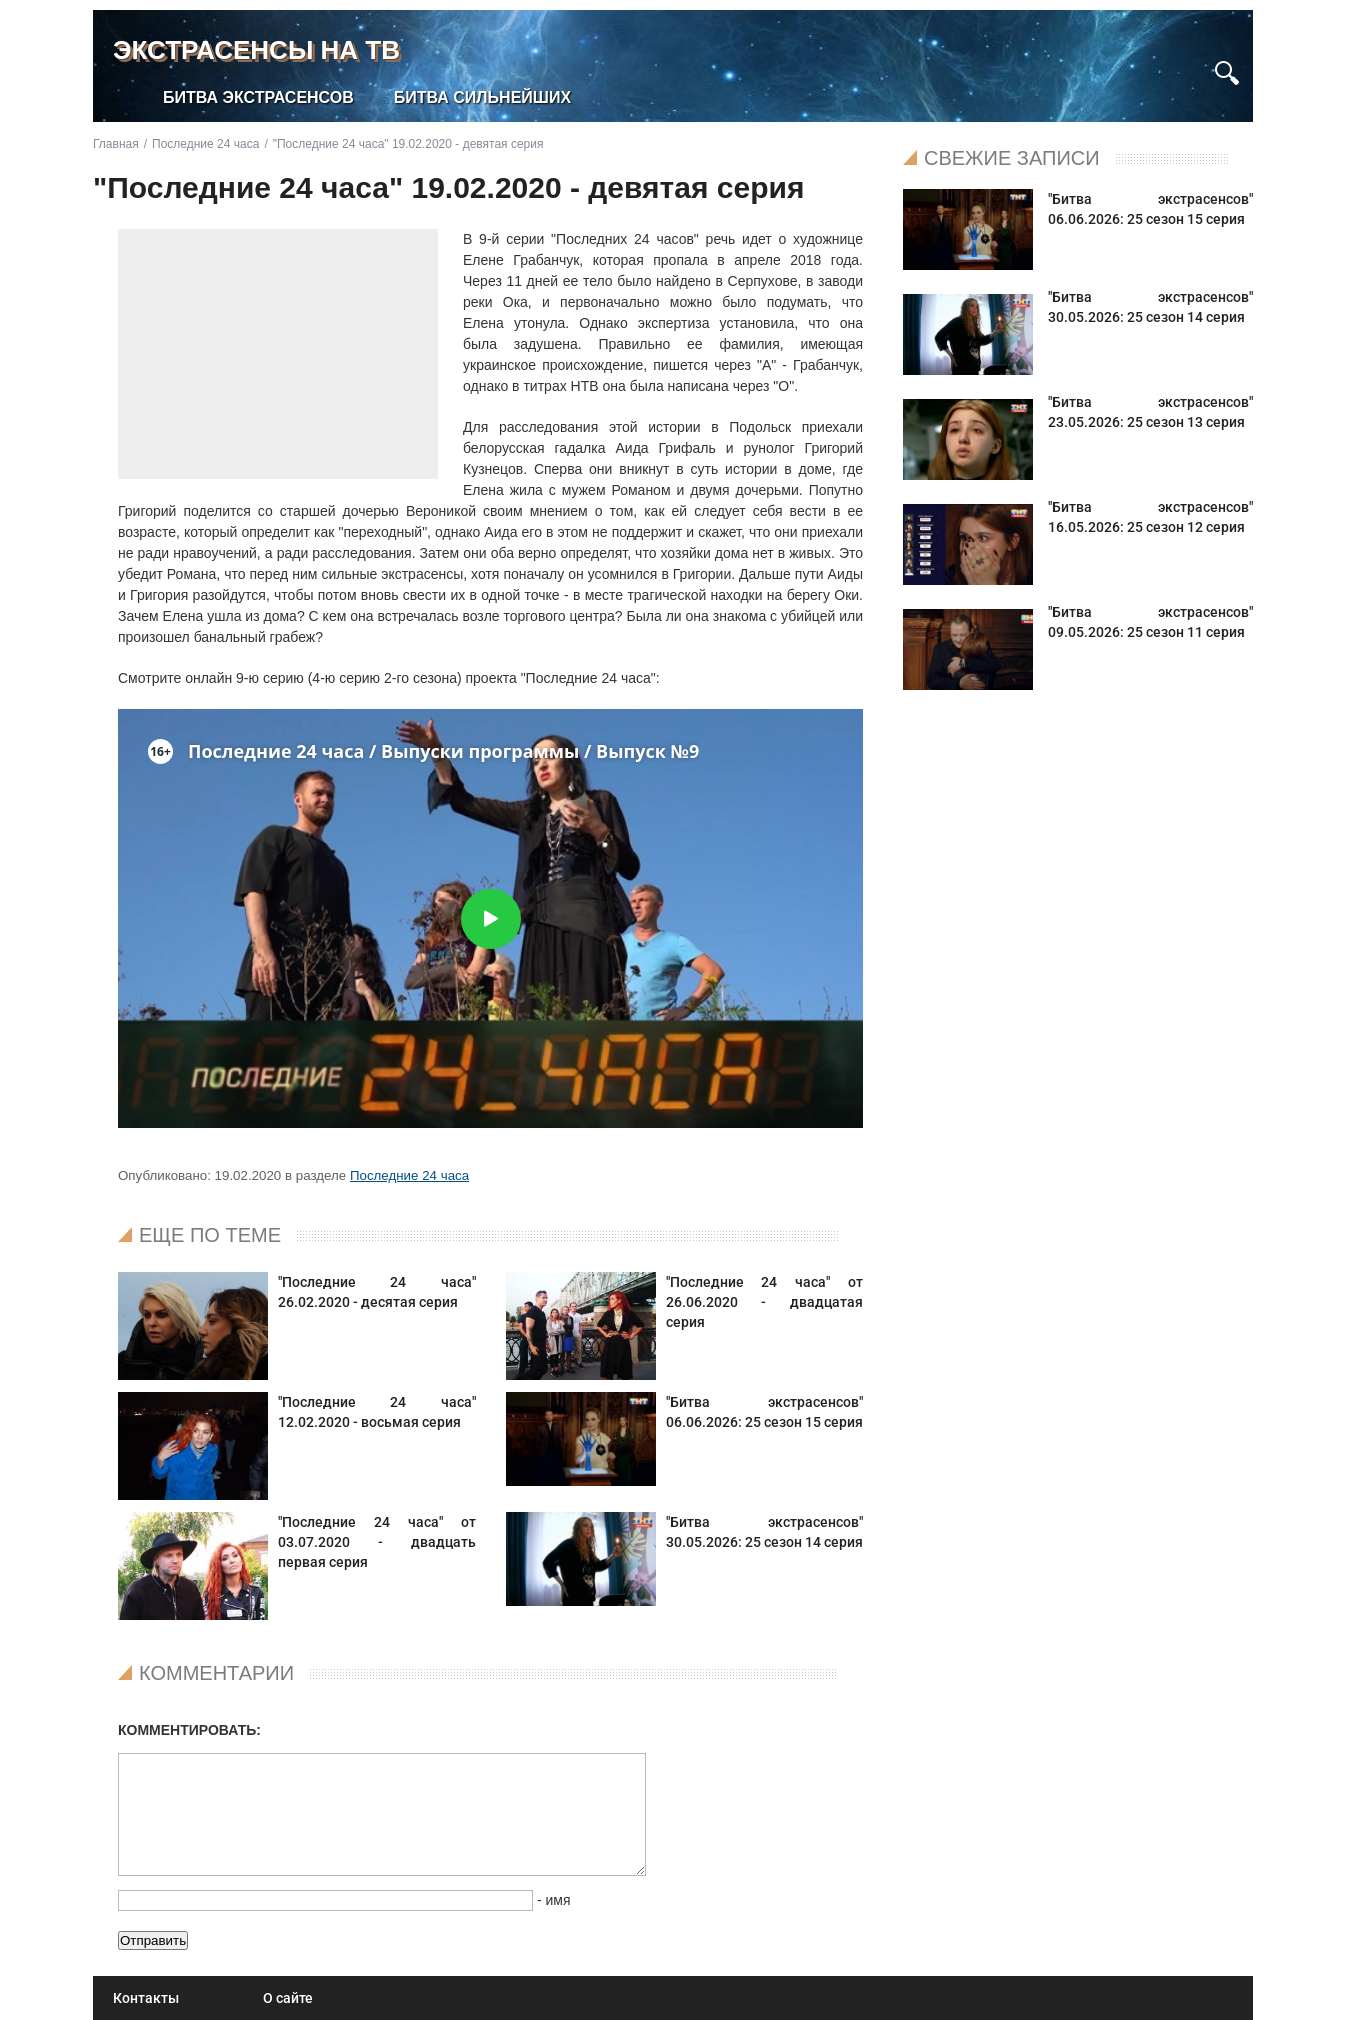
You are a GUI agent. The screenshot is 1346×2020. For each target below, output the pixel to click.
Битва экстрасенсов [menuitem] (258, 97)
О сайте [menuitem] (288, 1998)
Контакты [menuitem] (146, 1998)
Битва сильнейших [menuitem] (482, 97)
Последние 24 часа (409, 1175)
